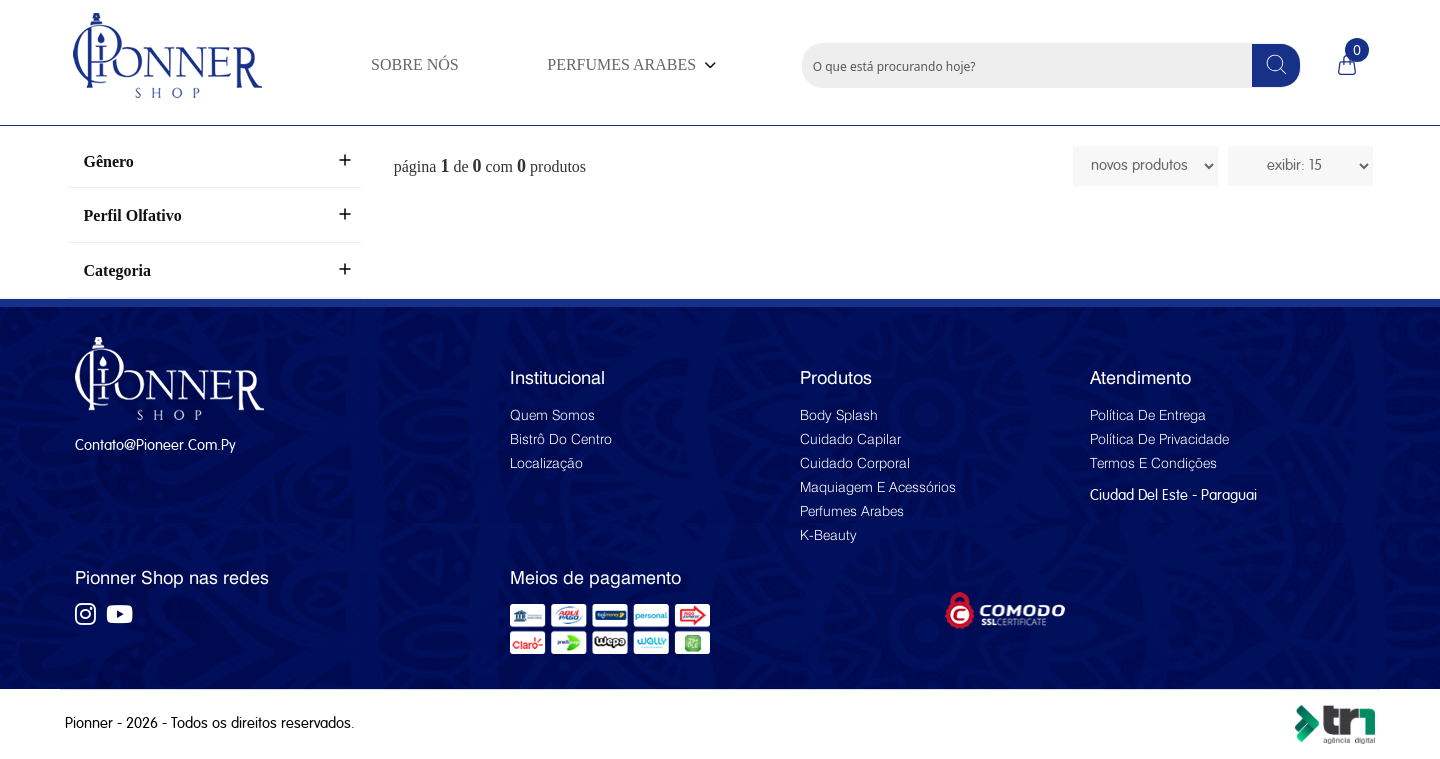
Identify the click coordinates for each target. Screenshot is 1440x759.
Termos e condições (1153, 463)
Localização (546, 463)
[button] (629, 65)
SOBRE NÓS (415, 64)
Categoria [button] (118, 270)
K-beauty (828, 535)
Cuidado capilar (850, 439)
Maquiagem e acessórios (878, 487)
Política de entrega (1148, 415)
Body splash (839, 415)
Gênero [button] (109, 161)
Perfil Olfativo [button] (133, 215)
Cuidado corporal (855, 463)
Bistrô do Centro (561, 439)
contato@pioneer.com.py (155, 445)
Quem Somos (552, 415)
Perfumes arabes (852, 511)
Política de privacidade (1159, 439)
